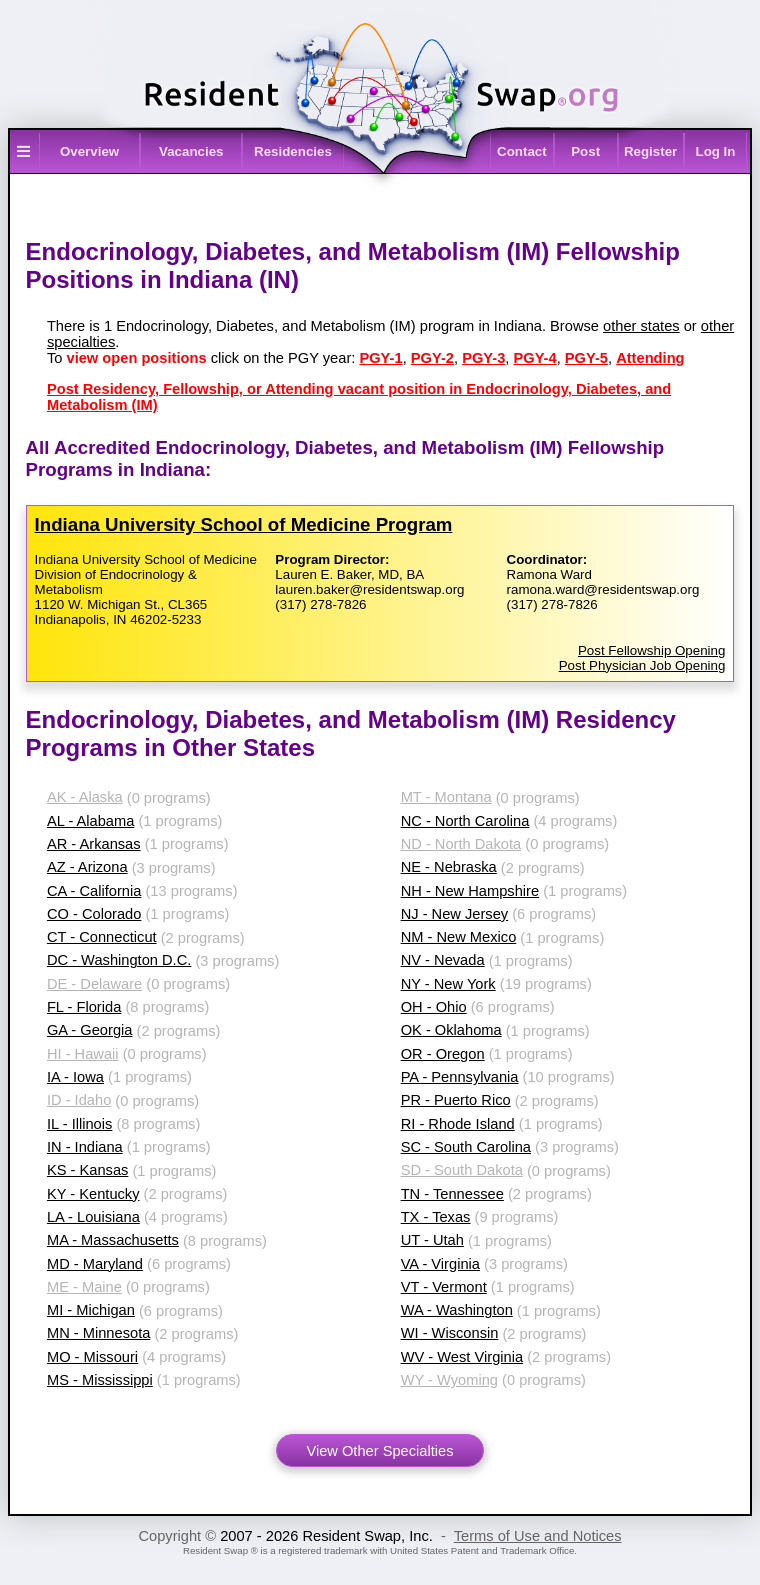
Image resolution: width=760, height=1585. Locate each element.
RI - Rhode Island (458, 1124)
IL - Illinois (79, 1124)
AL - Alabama (90, 821)
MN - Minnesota (98, 1333)
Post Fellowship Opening (651, 650)
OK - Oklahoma (451, 1030)
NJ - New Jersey (455, 914)
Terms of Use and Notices (538, 1536)
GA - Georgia (90, 1030)
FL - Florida (84, 1007)
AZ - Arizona (87, 867)
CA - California (94, 891)
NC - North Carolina (465, 821)
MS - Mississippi (100, 1380)
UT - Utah (432, 1240)
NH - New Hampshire (470, 891)
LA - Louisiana (93, 1217)
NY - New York (448, 984)
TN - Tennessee (452, 1194)
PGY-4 (534, 358)
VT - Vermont (444, 1287)
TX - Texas (436, 1217)
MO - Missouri (92, 1357)
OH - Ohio (434, 1007)
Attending (650, 358)
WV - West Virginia (462, 1357)
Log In (715, 151)
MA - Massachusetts (113, 1240)
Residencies (293, 151)
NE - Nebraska (449, 867)
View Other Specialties (379, 1451)
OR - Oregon (443, 1054)
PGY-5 (586, 358)
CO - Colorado (94, 914)
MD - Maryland (95, 1264)
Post (585, 151)
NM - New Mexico (459, 937)
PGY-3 (483, 358)
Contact (522, 151)
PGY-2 (432, 358)
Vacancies (191, 151)
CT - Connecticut (102, 937)
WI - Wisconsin (450, 1333)
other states (641, 326)
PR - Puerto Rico (456, 1100)
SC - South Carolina (466, 1147)
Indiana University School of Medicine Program (244, 524)
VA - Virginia (440, 1264)
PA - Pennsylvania (460, 1077)
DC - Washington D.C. (119, 960)
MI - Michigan (91, 1310)
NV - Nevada (443, 960)
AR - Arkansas (94, 844)
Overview (89, 151)
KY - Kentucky (93, 1194)
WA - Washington (457, 1310)
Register (650, 151)
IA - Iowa (75, 1077)
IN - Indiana (85, 1147)
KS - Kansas (87, 1170)
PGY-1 (380, 358)
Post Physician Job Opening (642, 665)
